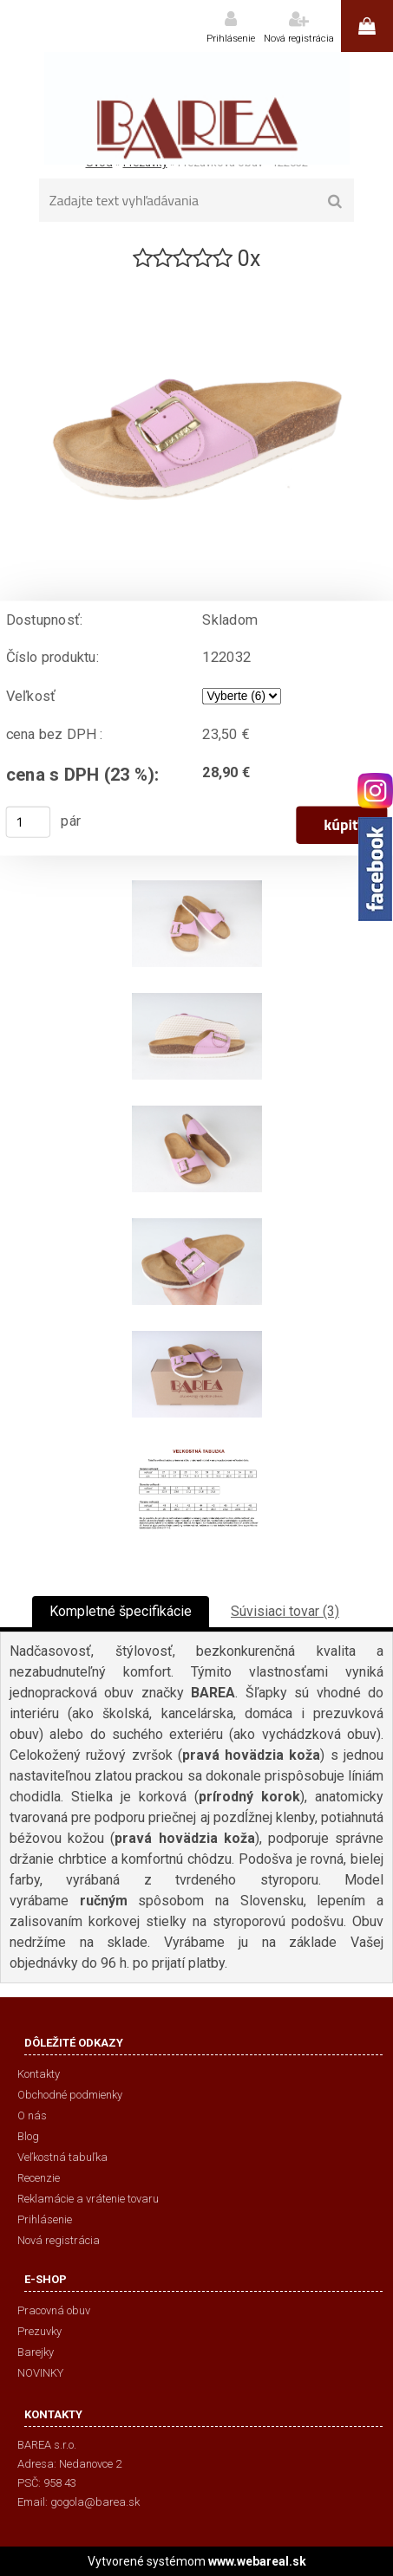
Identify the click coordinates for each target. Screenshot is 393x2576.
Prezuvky (39, 2331)
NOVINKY (40, 2372)
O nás (32, 2115)
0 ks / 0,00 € (367, 26)
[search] (335, 201)
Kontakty (38, 2073)
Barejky (35, 2352)
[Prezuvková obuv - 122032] (197, 280)
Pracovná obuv (53, 2310)
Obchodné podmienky (69, 2094)
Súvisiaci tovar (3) (285, 1611)
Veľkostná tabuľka (62, 2157)
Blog (28, 2136)
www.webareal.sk (257, 2561)
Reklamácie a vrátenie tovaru (88, 2198)
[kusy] (28, 822)
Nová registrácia (299, 38)
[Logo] (196, 108)
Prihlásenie (230, 38)
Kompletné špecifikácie (120, 1611)
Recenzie (38, 2177)
